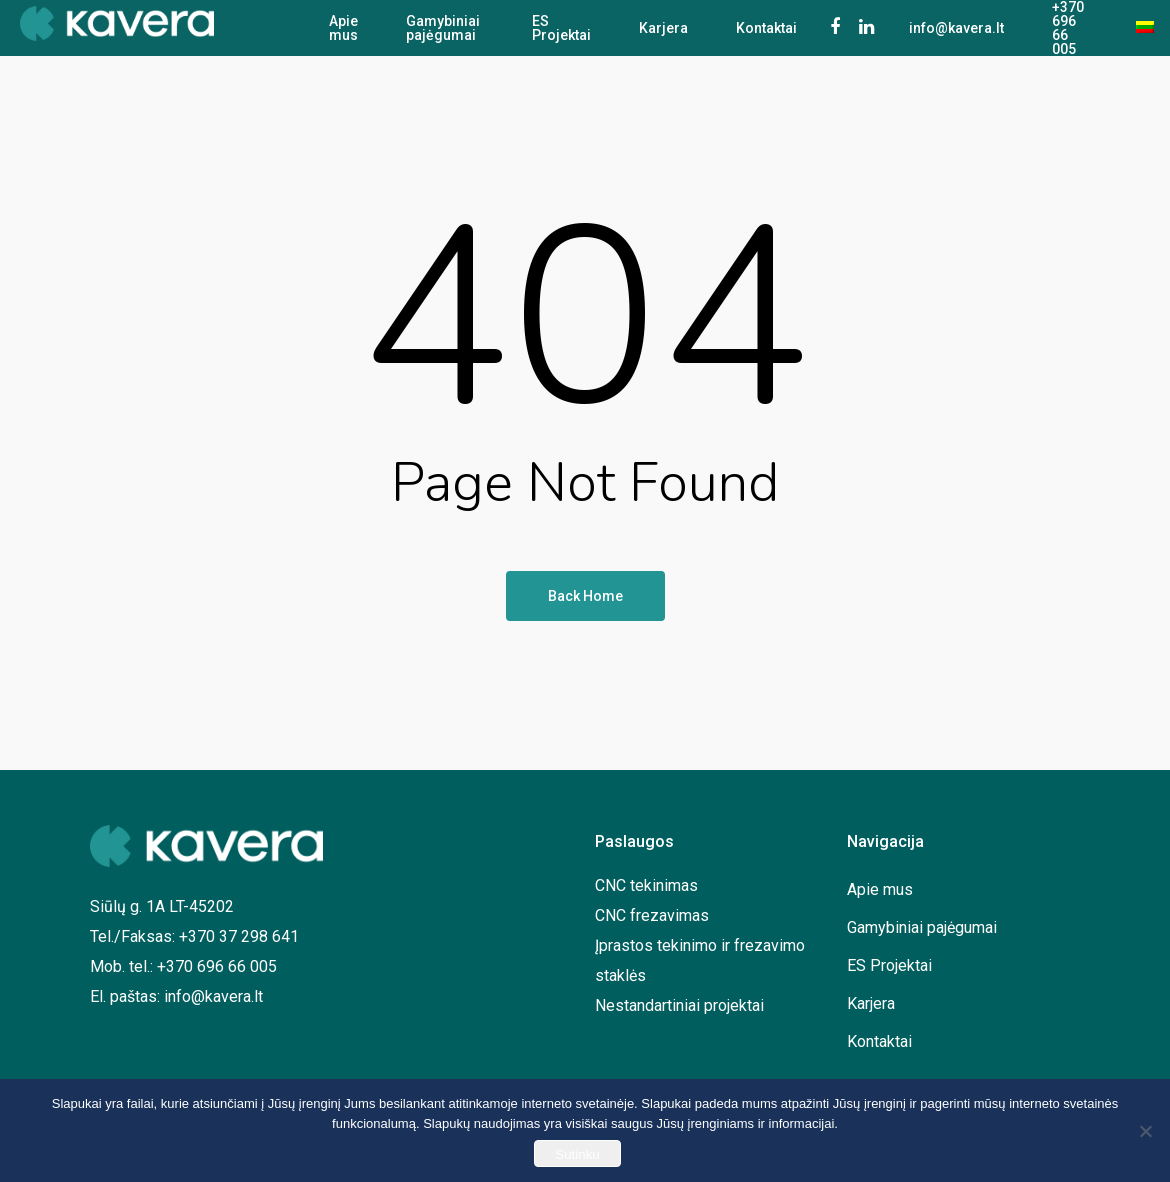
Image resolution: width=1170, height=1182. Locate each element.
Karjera (663, 28)
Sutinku (577, 1154)
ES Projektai (561, 28)
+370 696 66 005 (1068, 28)
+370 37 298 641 (239, 936)
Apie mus (343, 28)
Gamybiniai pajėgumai (443, 28)
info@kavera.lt (956, 28)
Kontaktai (766, 28)
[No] (1145, 1131)
